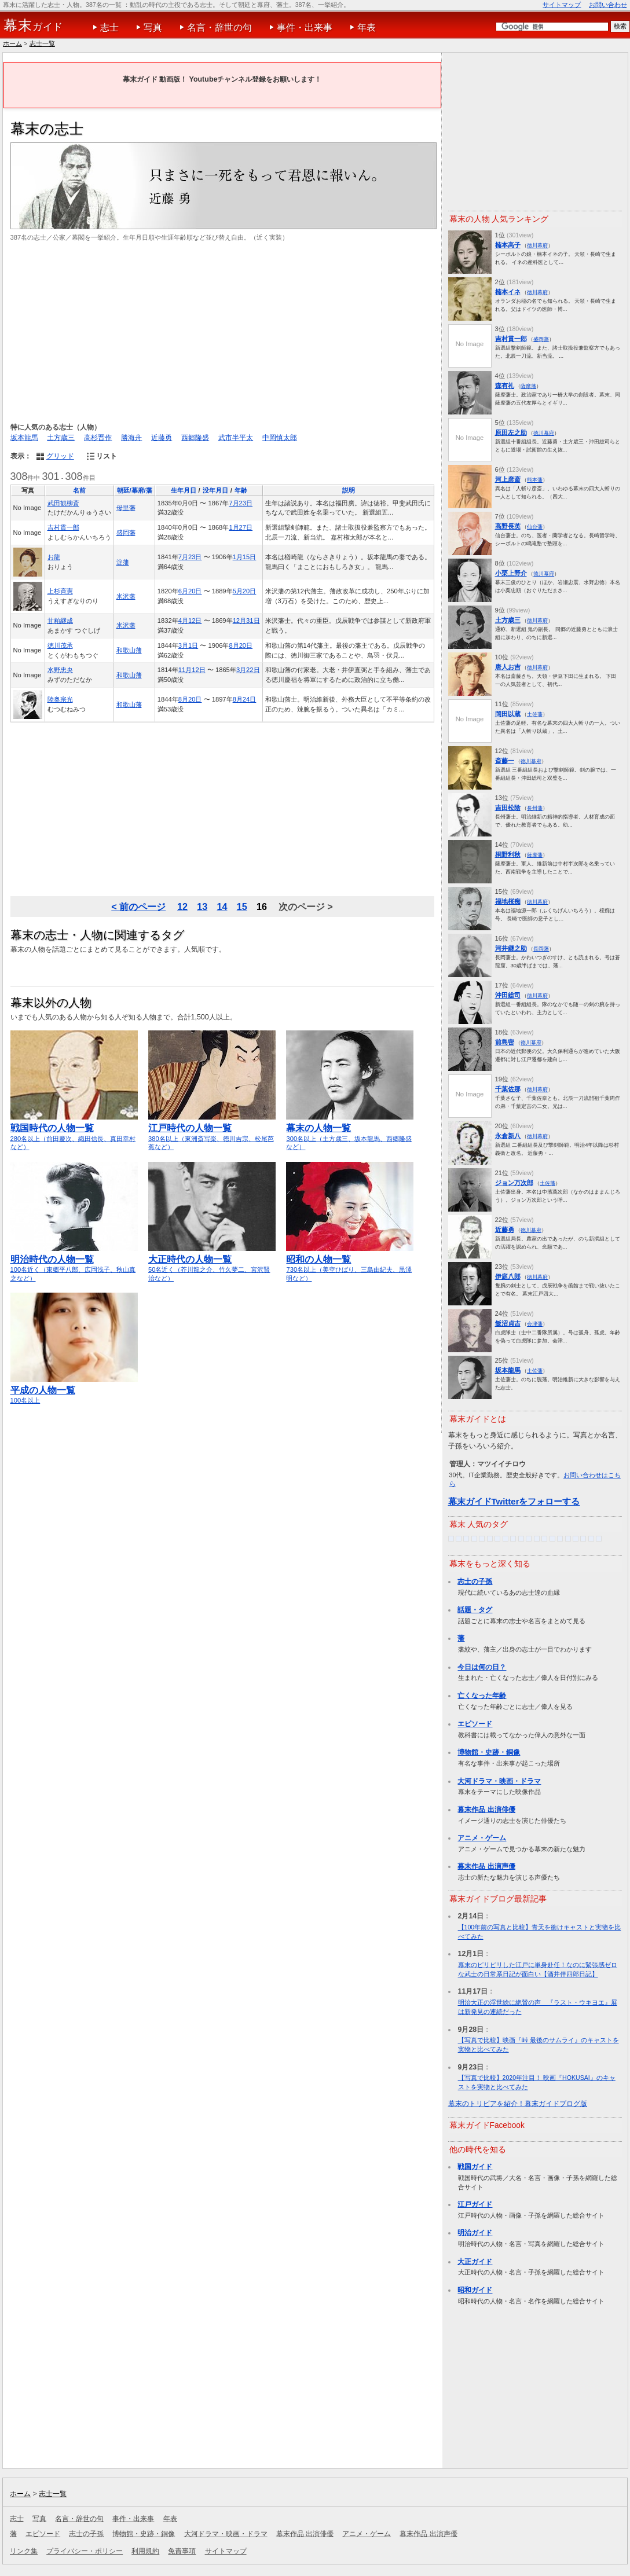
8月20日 (240, 645)
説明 (348, 490)
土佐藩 (535, 714)
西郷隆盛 (195, 438)
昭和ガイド (474, 2290)
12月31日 (246, 620)
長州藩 (535, 808)
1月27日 (240, 527)
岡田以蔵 (508, 713)
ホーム (12, 43)
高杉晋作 (98, 438)
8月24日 (245, 699)
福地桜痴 (508, 901)
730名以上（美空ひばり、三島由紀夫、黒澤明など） (349, 1263)
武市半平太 (235, 438)
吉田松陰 (508, 807)
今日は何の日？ (481, 1667)
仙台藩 (535, 526)
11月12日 (192, 669)
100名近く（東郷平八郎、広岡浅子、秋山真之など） (74, 1263)
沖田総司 (508, 995)
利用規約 (145, 2551)
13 (202, 906)
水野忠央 (60, 669)
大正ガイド (474, 2262)
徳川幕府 (537, 245)
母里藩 (125, 507)
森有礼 (504, 385)
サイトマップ (562, 4)
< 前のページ (138, 906)
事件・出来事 (304, 27)
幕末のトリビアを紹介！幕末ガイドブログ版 (517, 2104)
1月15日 (245, 556)
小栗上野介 (511, 573)
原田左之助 (511, 432)
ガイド (33, 25)
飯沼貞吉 (508, 1323)
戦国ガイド (474, 2167)
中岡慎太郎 (279, 438)
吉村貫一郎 (63, 527)
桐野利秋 (508, 854)
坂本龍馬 (24, 438)
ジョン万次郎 (514, 1182)
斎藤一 (504, 760)
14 (222, 906)
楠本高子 (508, 244)
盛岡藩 (125, 532)
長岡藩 (541, 948)
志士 (109, 27)
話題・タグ (474, 1610)
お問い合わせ (608, 4)
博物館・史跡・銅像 (488, 1752)
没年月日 (215, 490)
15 (242, 906)
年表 (366, 27)
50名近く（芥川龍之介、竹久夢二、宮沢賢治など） (212, 1263)
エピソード (474, 1724)
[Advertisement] (222, 332)
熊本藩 (535, 479)
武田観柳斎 (63, 503)
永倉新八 (508, 1135)
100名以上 (74, 1390)
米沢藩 (125, 596)
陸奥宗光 (60, 699)
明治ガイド (474, 2233)
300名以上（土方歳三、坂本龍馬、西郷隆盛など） (349, 1132)
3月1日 (188, 645)
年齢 (241, 490)
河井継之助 (511, 948)
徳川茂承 (60, 645)
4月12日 (190, 620)
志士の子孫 (474, 1581)
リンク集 (24, 2551)
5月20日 (245, 591)
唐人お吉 (508, 666)
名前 (79, 490)
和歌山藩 (129, 650)
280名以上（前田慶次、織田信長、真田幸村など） (74, 1132)
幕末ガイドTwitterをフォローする (514, 1501)
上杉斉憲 (60, 591)
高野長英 (508, 526)
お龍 (53, 556)
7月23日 (240, 503)
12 (182, 906)
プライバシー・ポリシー (84, 2551)
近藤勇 (161, 438)
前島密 (504, 1042)
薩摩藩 (528, 386)
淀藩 (122, 562)
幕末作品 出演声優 (486, 1866)
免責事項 (182, 2551)
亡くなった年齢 (481, 1695)
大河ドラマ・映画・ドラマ (499, 1781)
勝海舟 (131, 438)
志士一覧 (42, 43)
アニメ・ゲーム (481, 1838)
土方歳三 (61, 438)
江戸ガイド (474, 2204)
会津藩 (535, 1323)
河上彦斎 (508, 479)
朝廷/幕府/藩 (134, 490)
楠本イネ (508, 291)
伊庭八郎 (508, 1276)
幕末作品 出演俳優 (486, 1810)
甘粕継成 (60, 620)
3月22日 (248, 669)
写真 (153, 27)
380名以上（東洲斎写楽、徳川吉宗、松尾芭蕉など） (212, 1132)
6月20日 (190, 591)
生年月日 (183, 490)
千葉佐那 (508, 1088)
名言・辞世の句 (219, 27)
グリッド (60, 456)
